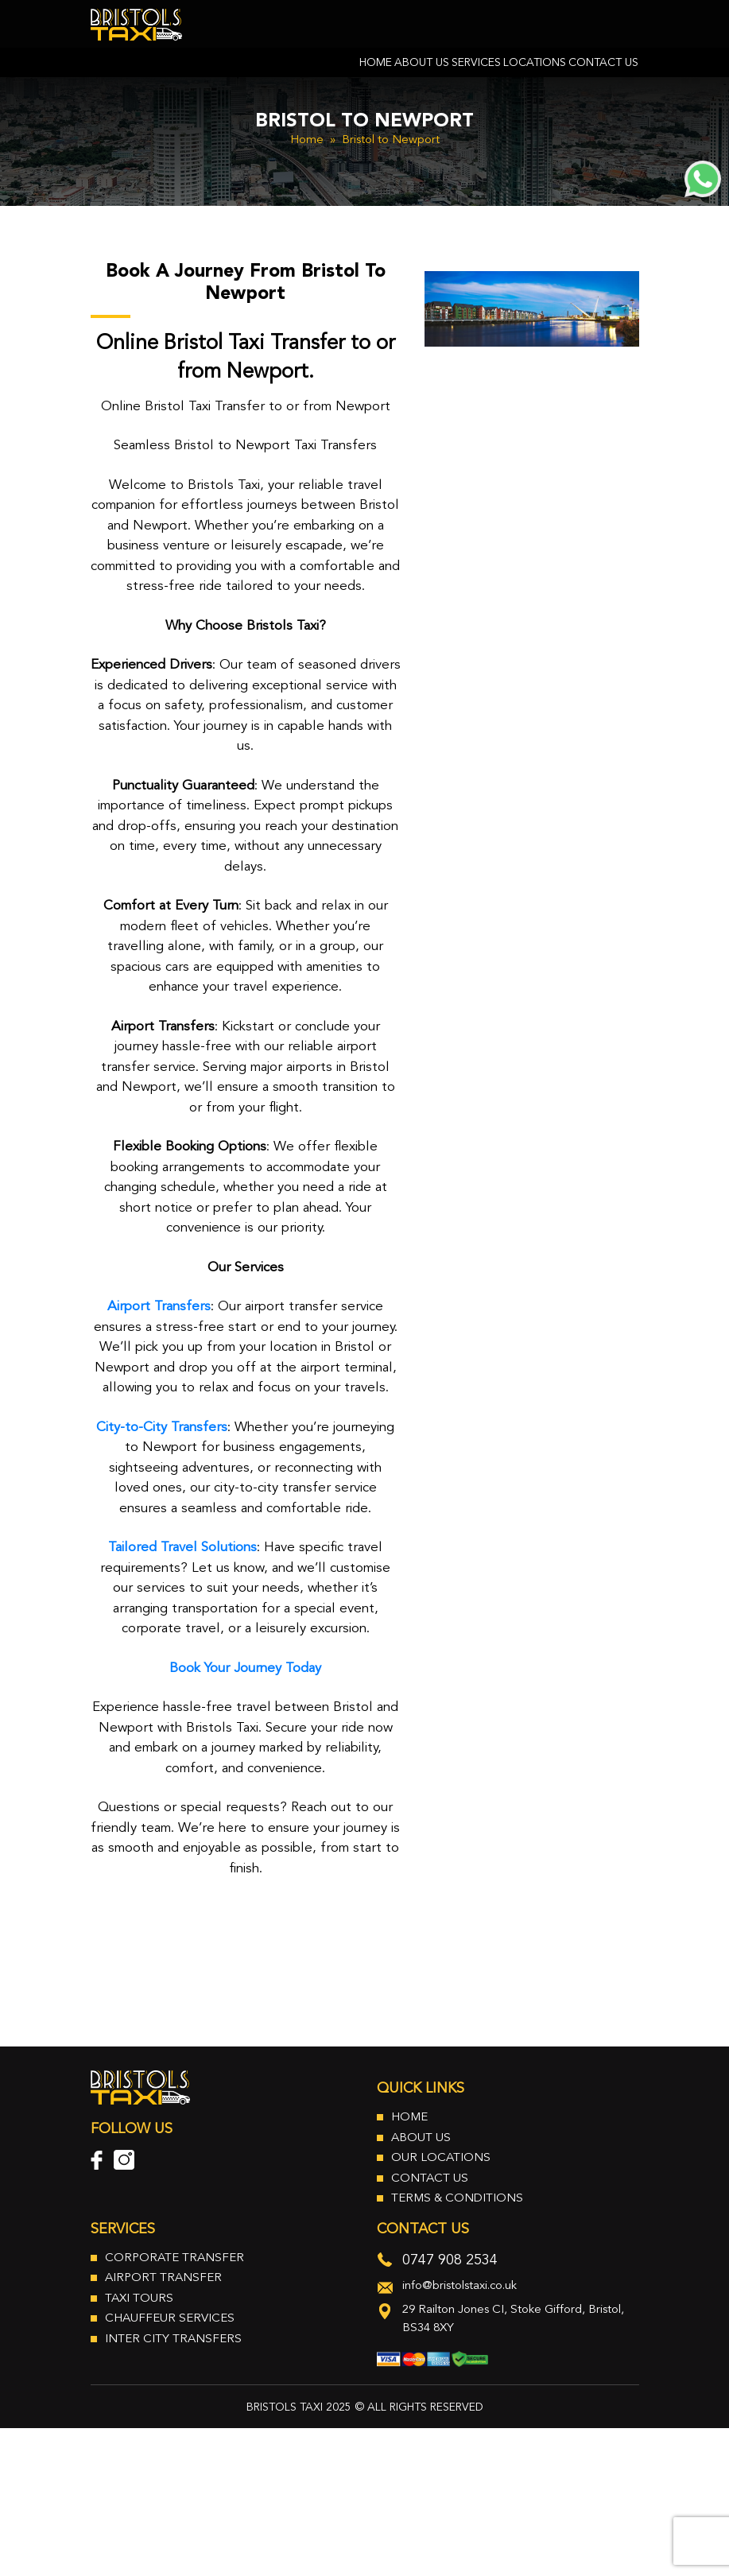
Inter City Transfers (173, 2339)
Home (375, 63)
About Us (421, 63)
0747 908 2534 (450, 2260)
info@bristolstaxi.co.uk (459, 2286)
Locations (534, 63)
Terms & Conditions (457, 2199)
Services (476, 63)
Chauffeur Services (170, 2319)
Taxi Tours (139, 2299)
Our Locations (441, 2158)
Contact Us (603, 63)
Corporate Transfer (174, 2258)
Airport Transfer (163, 2278)
